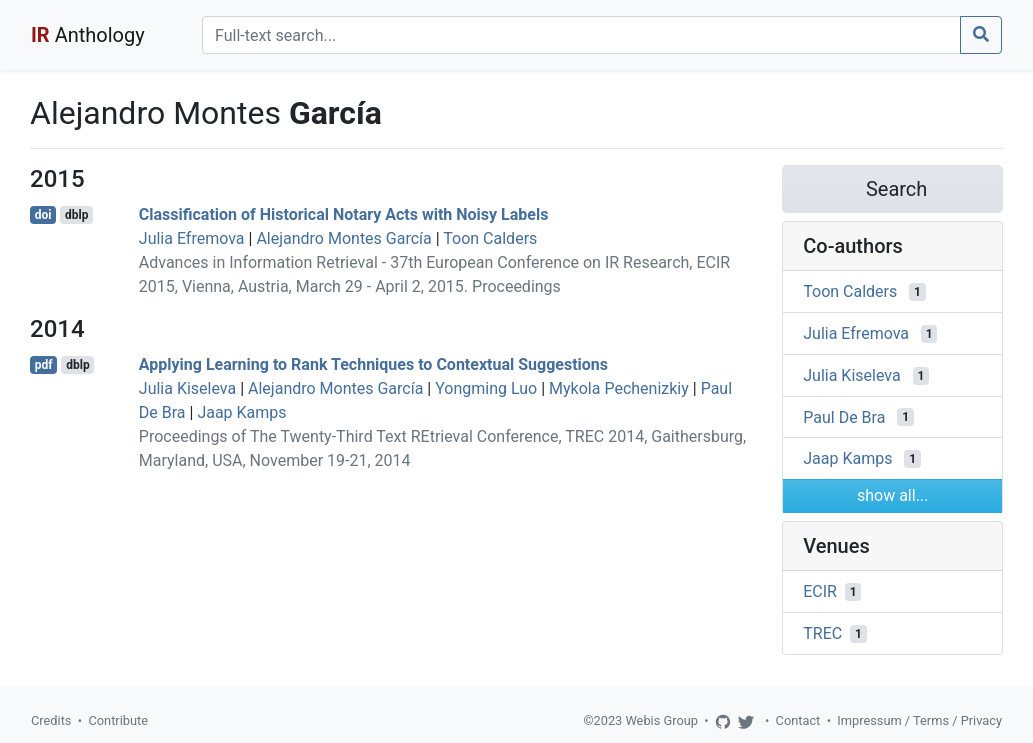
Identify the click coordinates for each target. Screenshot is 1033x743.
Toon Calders (490, 238)
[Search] (581, 35)
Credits (51, 720)
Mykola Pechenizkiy (619, 388)
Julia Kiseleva (187, 388)
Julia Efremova (192, 238)
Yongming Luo (486, 388)
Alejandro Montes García (343, 238)
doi (43, 215)
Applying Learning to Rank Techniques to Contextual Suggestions (373, 364)
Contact (798, 720)
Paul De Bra (844, 416)
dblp (76, 215)
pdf (44, 365)
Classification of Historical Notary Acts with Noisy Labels (344, 214)
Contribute (118, 720)
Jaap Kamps (241, 412)
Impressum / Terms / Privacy (919, 720)
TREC (822, 633)
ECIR (820, 591)
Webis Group (661, 720)
